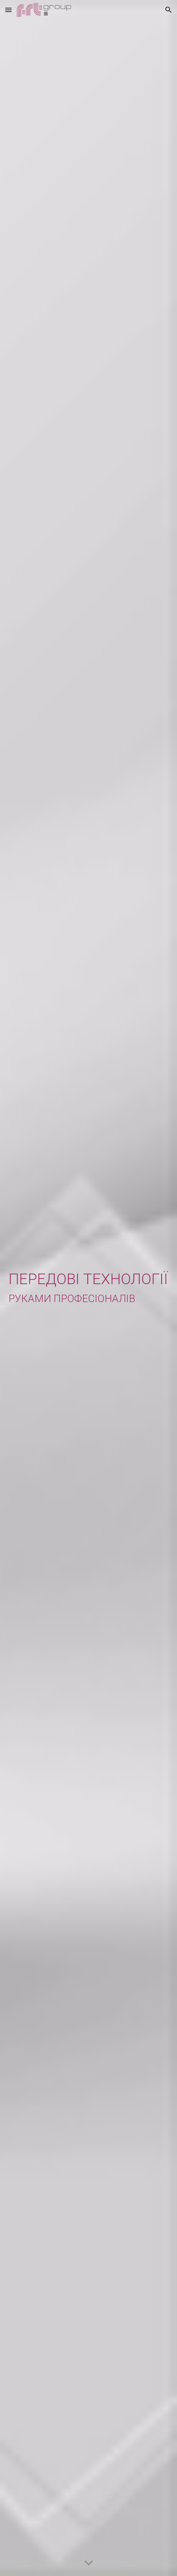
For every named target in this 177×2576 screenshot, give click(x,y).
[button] (8, 9)
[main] (88, 1288)
